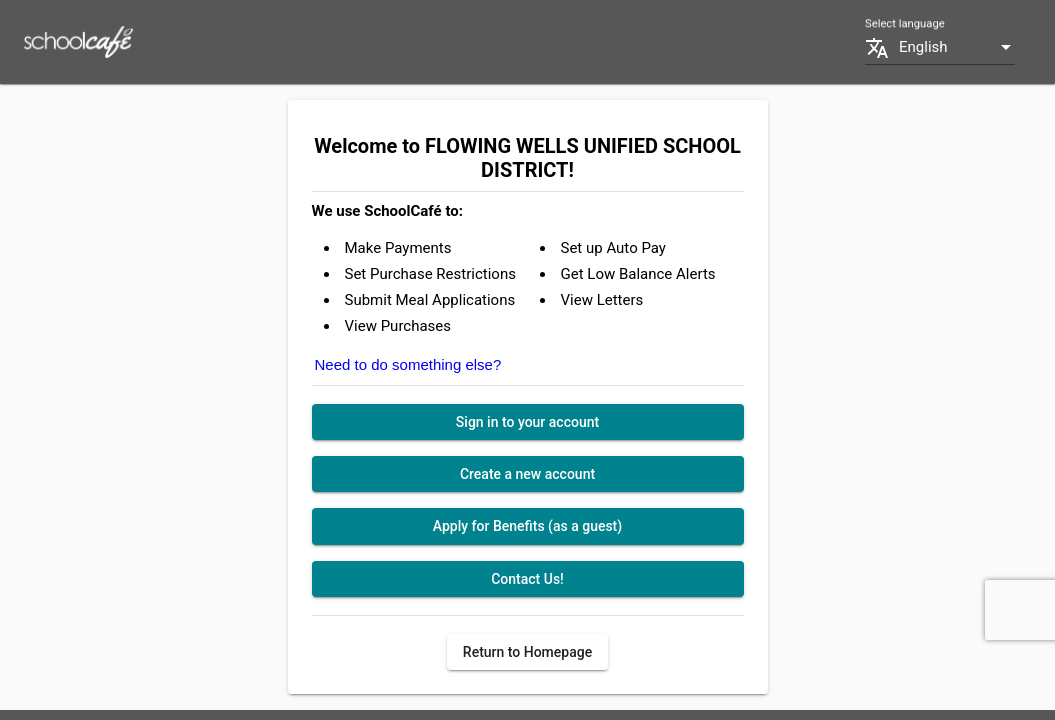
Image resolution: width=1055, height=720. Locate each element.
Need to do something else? (408, 364)
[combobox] (957, 47)
